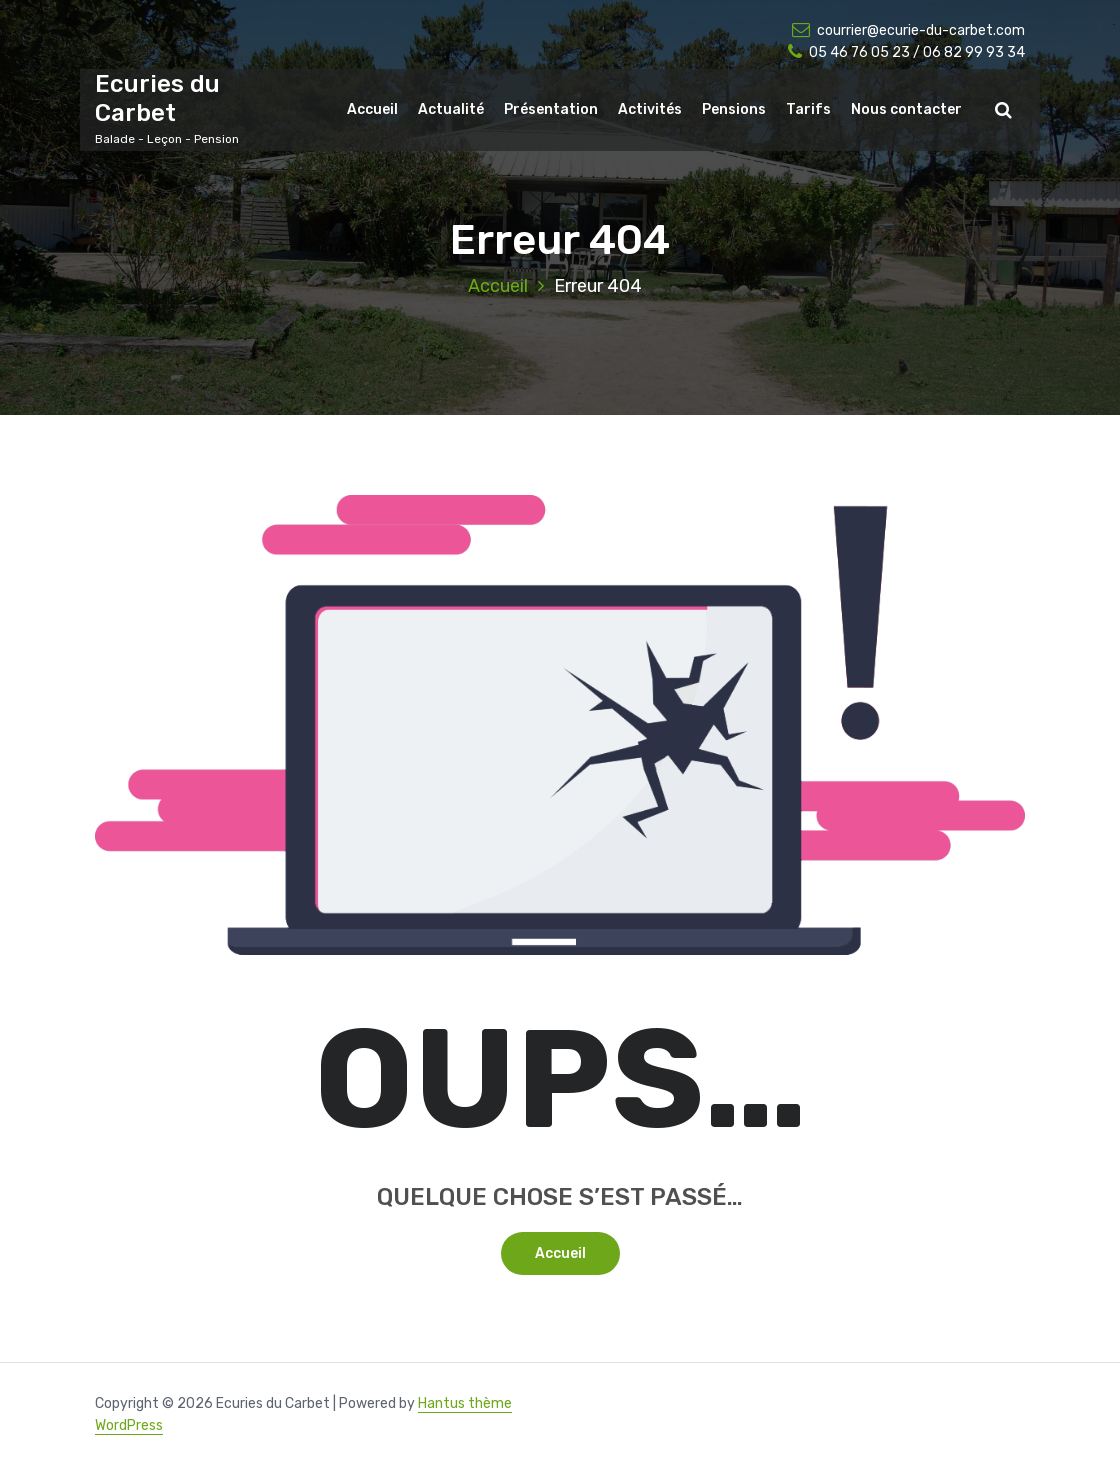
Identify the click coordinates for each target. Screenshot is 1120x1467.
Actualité (451, 109)
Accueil (372, 109)
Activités (650, 109)
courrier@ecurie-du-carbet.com (908, 30)
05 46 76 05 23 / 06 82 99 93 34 (906, 52)
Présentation (551, 109)
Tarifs (808, 109)
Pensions (734, 109)
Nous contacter (906, 109)
